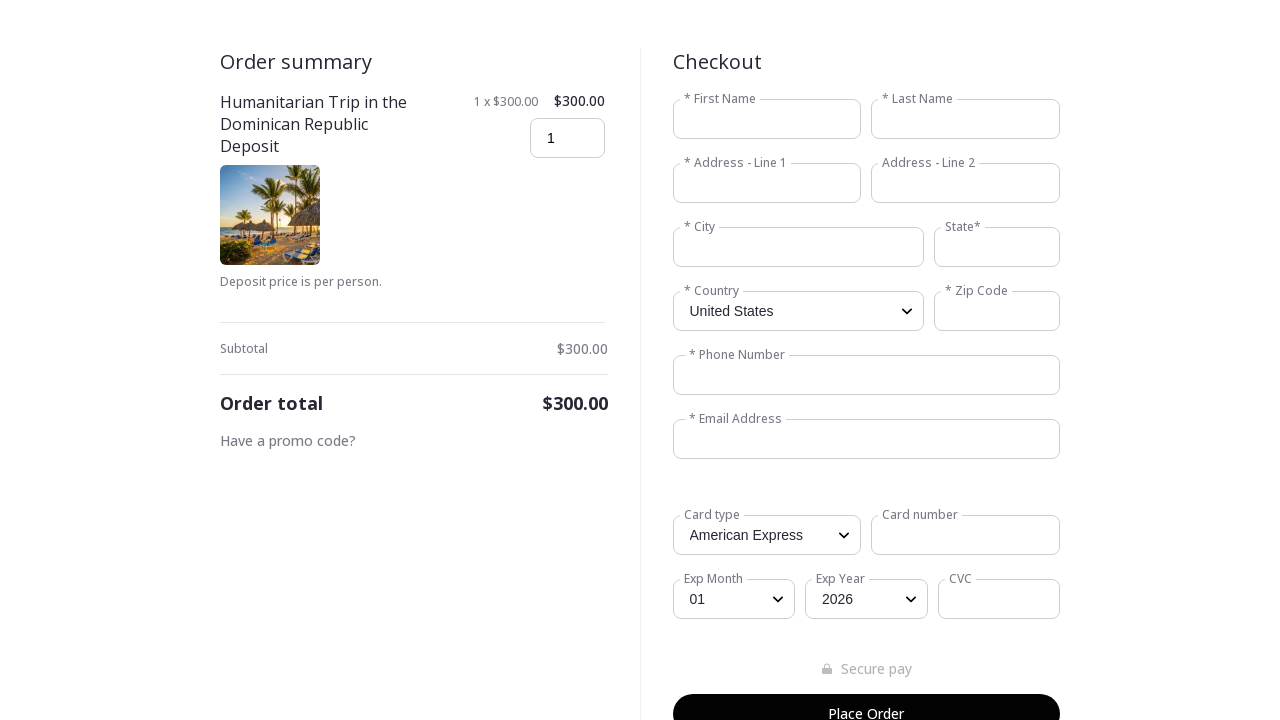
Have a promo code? (288, 440)
